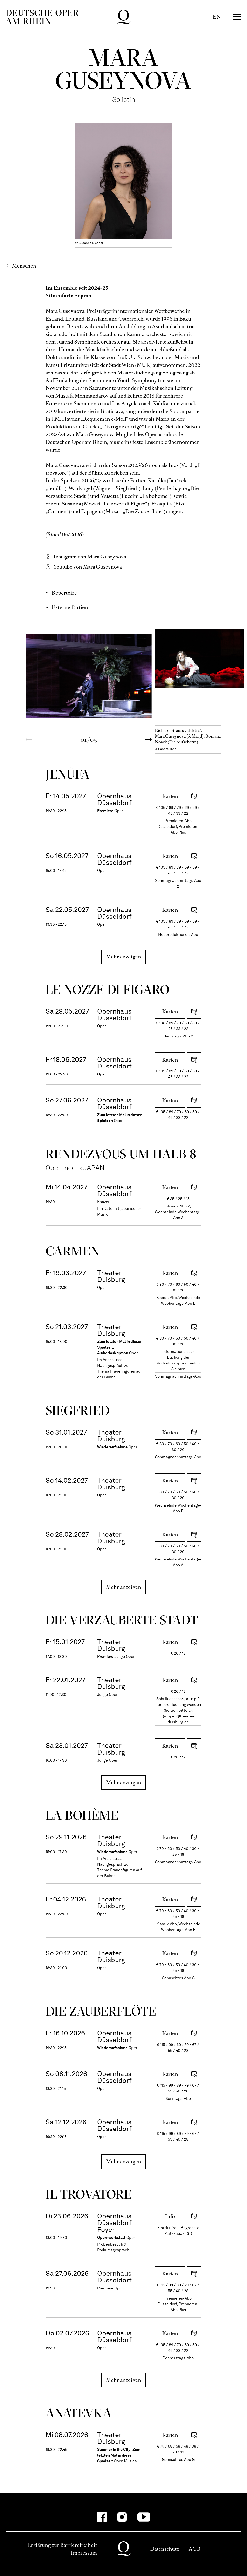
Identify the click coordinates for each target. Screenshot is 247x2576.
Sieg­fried (78, 1410)
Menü (237, 17)
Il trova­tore (89, 2194)
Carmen (72, 1251)
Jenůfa (68, 774)
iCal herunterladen (194, 796)
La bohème (82, 1815)
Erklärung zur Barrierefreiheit (62, 2545)
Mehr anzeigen (123, 956)
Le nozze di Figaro (108, 989)
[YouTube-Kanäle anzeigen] (143, 2517)
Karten (170, 796)
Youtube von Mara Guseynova (87, 566)
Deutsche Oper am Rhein (42, 17)
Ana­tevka (79, 2413)
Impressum (84, 2552)
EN (217, 16)
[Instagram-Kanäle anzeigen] (122, 2517)
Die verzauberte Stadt (122, 1620)
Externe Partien (70, 607)
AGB (194, 2548)
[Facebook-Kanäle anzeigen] (102, 2517)
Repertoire (64, 592)
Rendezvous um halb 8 (121, 1154)
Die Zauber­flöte (101, 2011)
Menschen (24, 265)
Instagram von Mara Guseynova (89, 556)
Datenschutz (164, 2548)
